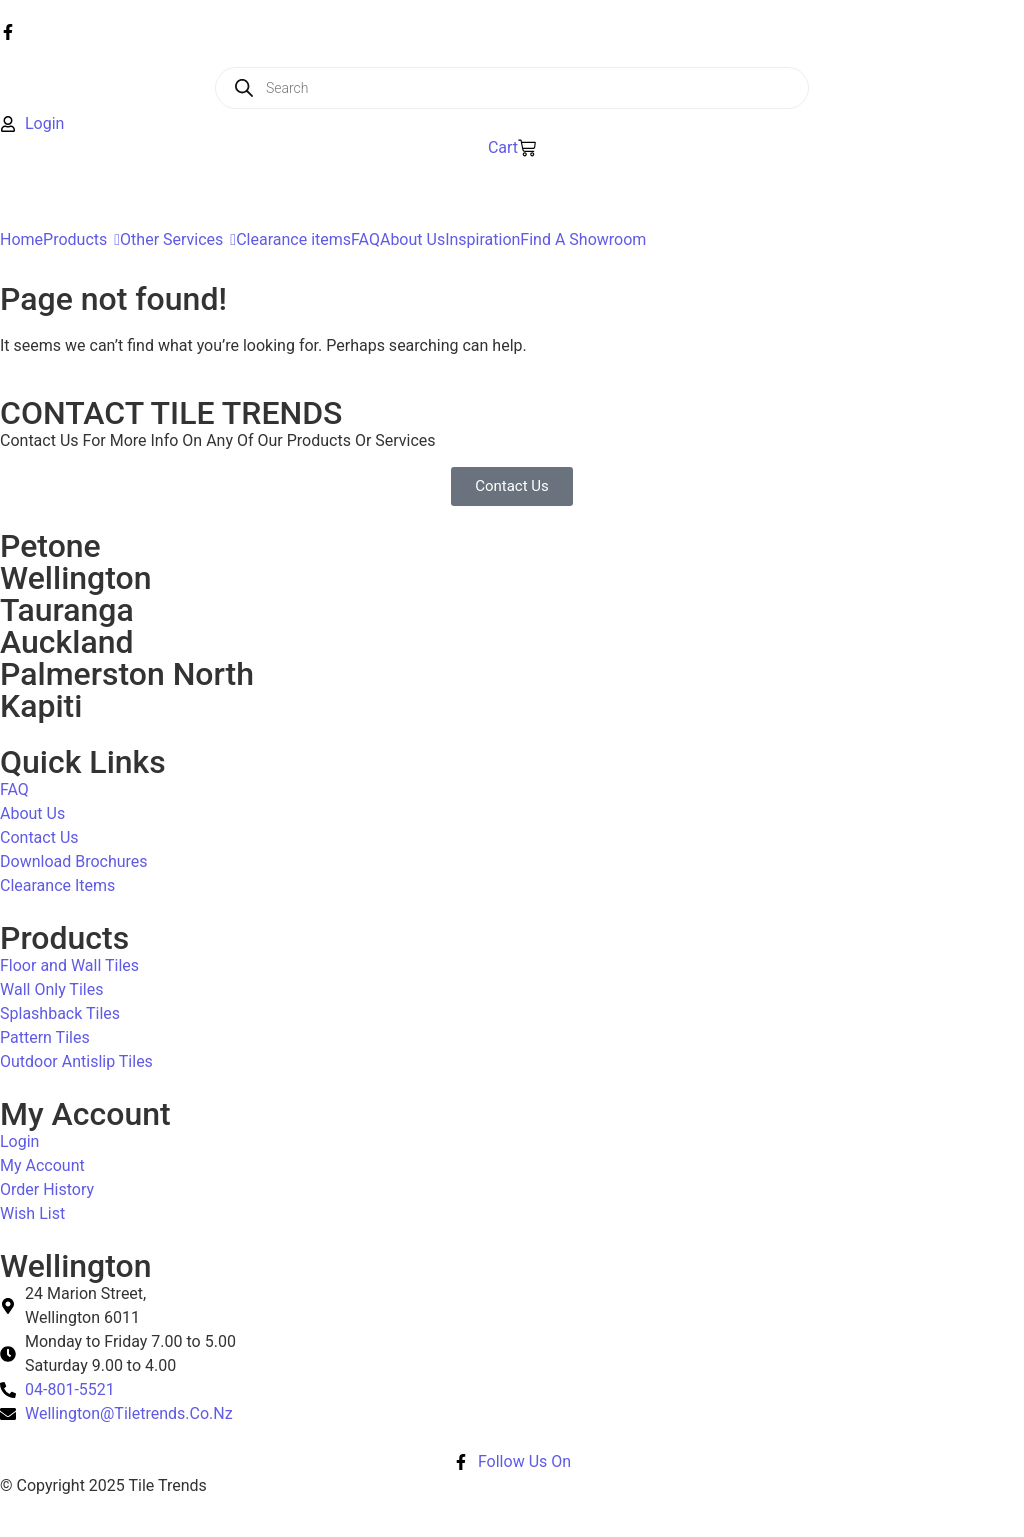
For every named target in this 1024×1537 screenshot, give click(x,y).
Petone (50, 546)
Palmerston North (127, 674)
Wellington (76, 578)
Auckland (66, 642)
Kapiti (41, 706)
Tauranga (67, 610)
